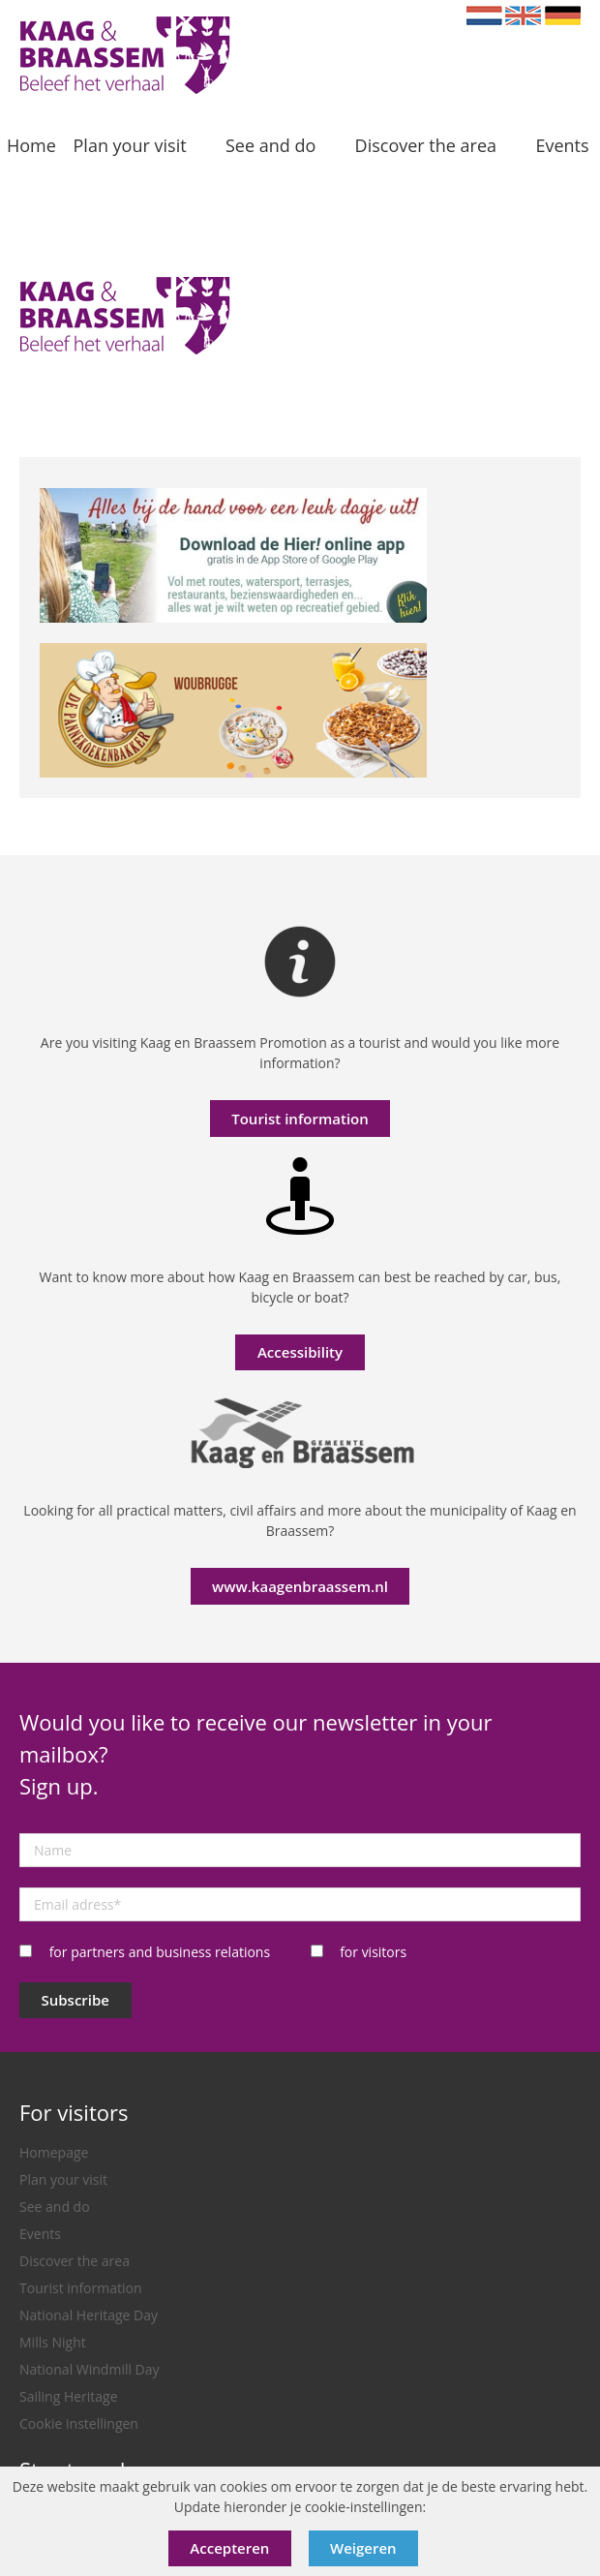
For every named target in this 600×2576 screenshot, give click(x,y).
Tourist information (300, 1118)
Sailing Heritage (68, 2396)
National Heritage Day (88, 2315)
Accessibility (300, 1352)
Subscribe (76, 1999)
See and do (54, 2206)
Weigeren (363, 2548)
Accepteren (229, 2548)
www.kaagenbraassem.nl (300, 1586)
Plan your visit (63, 2179)
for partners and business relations (159, 1952)
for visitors (373, 1952)
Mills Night (52, 2342)
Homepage (53, 2152)
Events (40, 2233)
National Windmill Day (89, 2369)
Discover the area (74, 2261)
